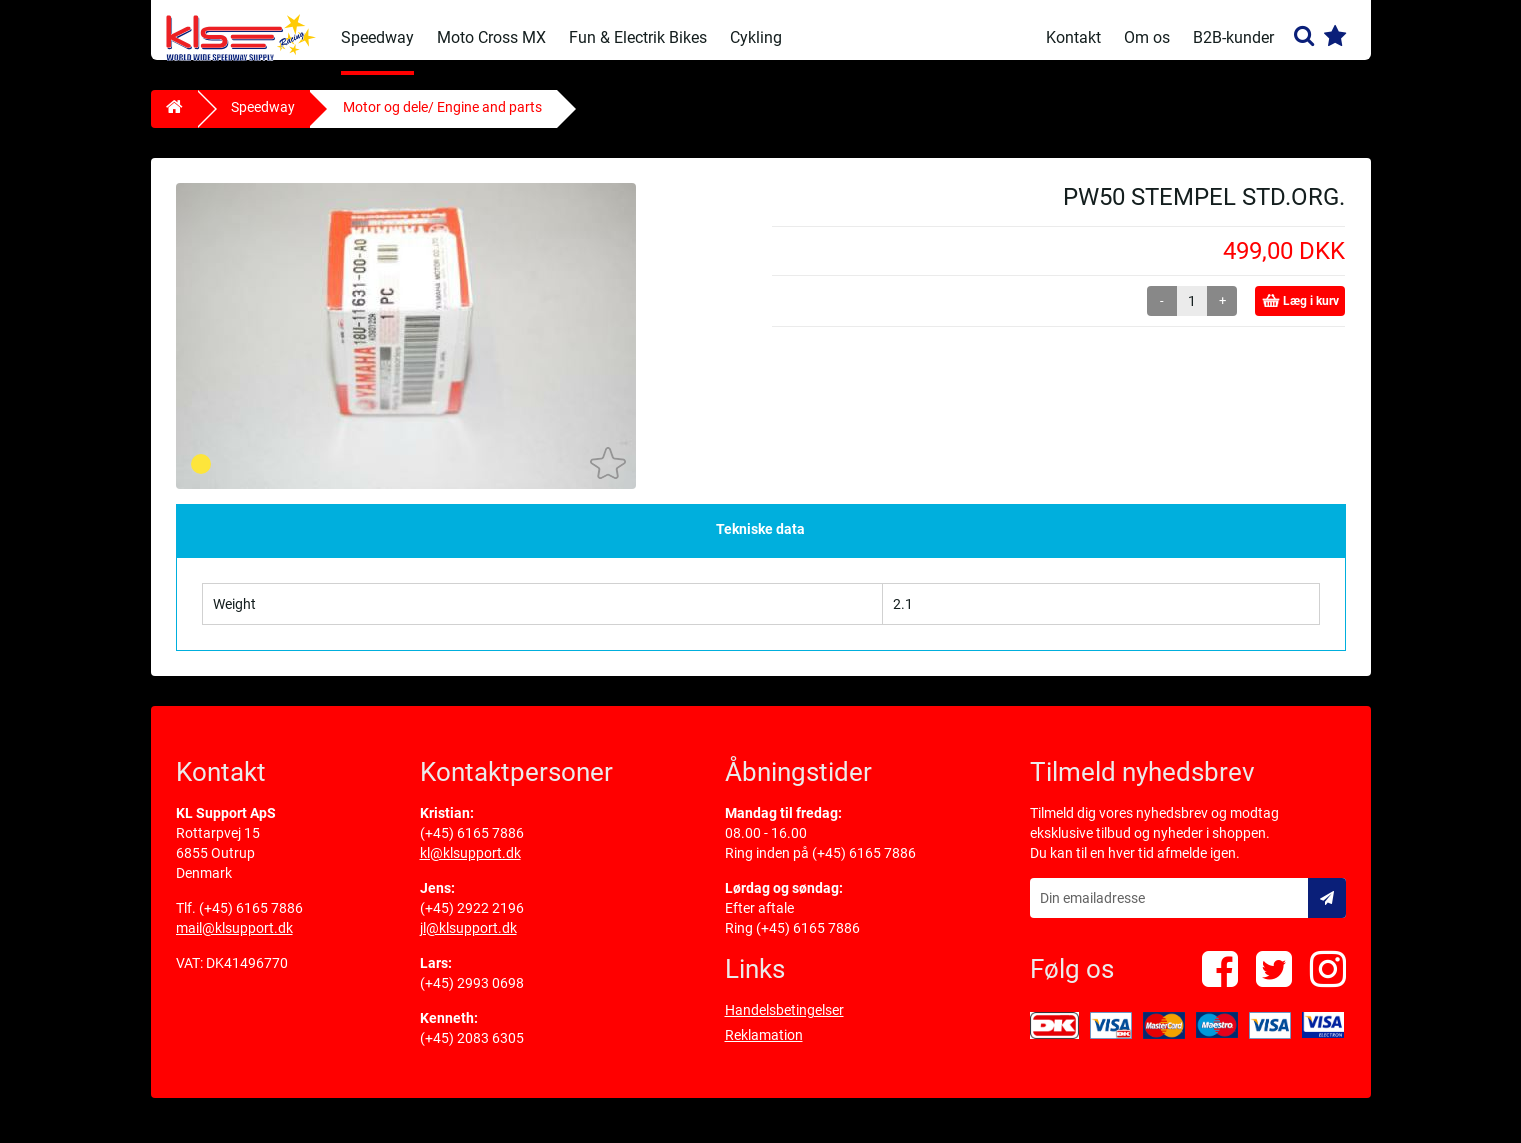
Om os (1147, 37)
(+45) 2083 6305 (472, 1053)
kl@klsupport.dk (470, 868)
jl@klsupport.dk (468, 943)
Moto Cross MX (491, 37)
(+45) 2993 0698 (472, 998)
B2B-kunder (1233, 37)
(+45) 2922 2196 (472, 923)
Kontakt (1073, 37)
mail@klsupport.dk (234, 943)
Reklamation (764, 1050)
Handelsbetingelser (784, 1025)
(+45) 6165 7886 (251, 923)
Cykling (756, 37)
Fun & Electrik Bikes (638, 37)
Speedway (377, 37)
